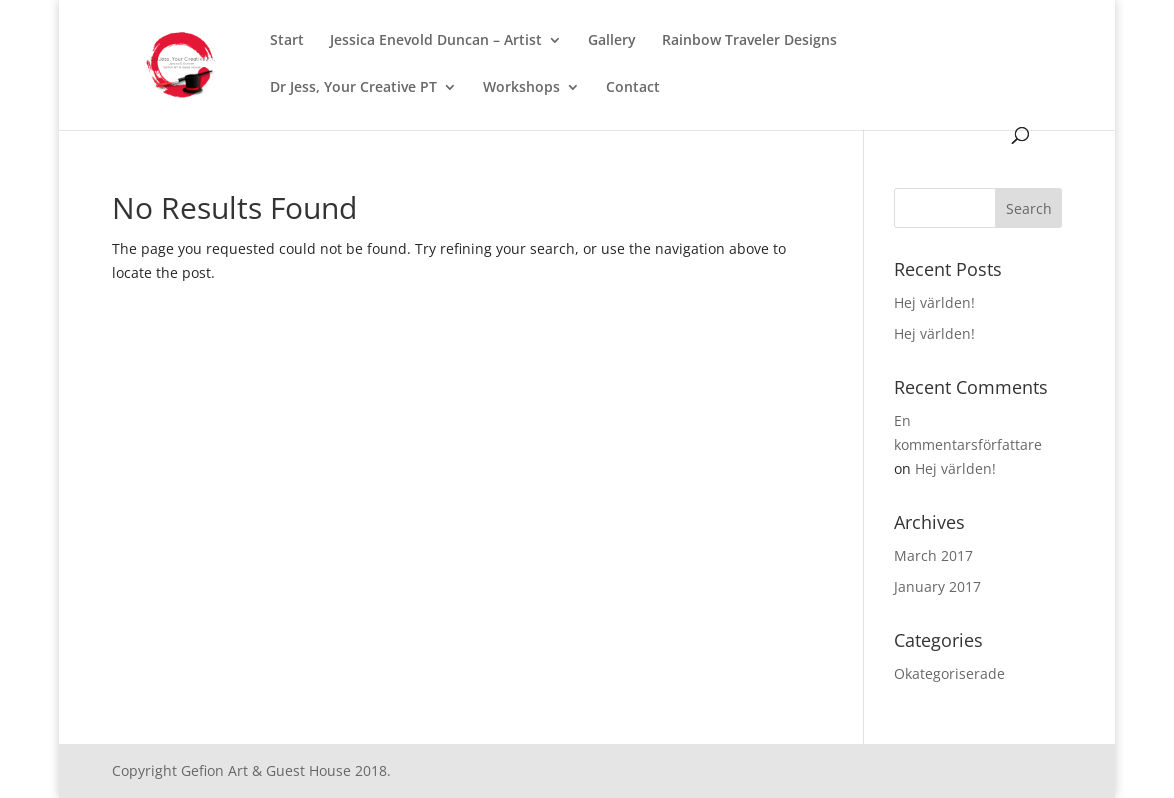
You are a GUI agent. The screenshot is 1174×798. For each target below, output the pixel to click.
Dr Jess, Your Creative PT (353, 88)
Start (287, 41)
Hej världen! (934, 302)
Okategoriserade (949, 673)
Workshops (521, 88)
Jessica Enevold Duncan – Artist (436, 41)
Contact (633, 88)
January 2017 (937, 586)
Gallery (612, 41)
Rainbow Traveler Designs (749, 41)
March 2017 (933, 555)
